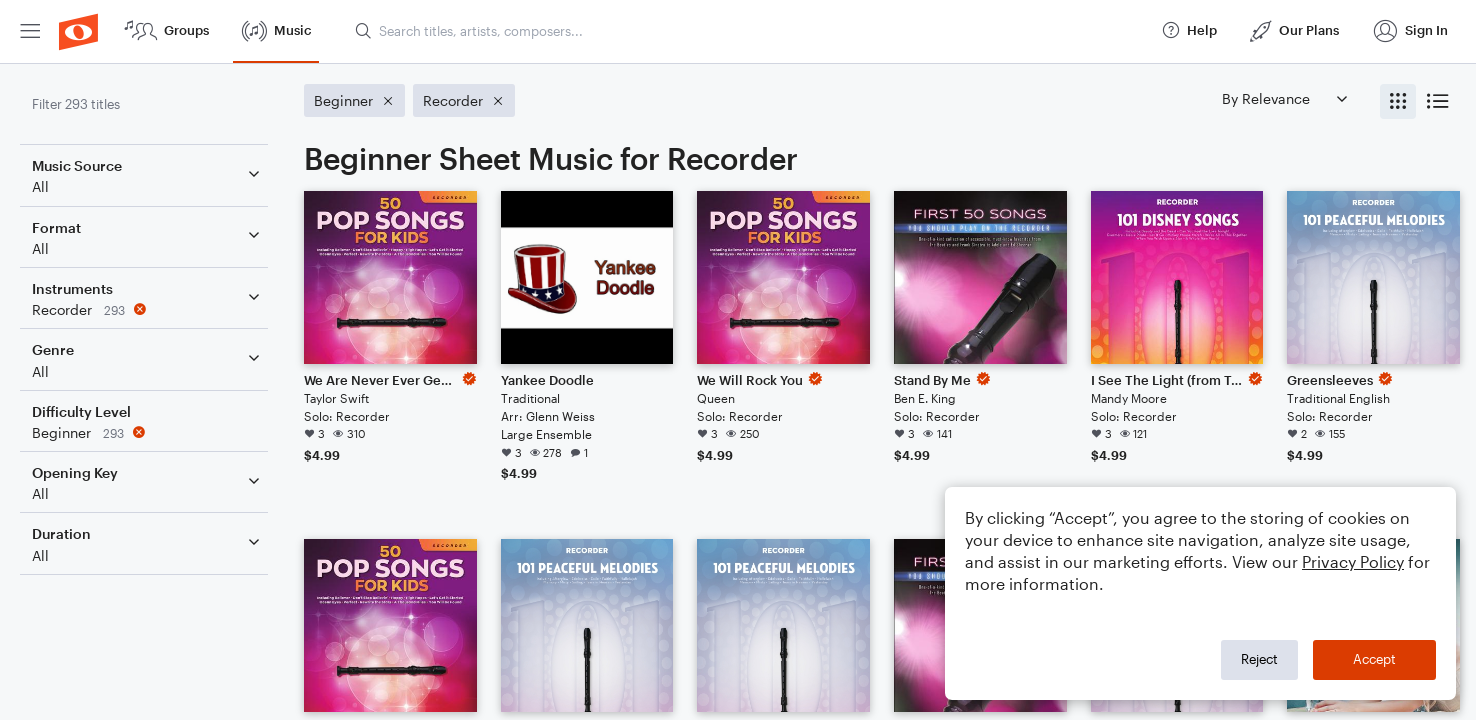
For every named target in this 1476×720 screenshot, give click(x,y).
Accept (1374, 659)
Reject (1259, 659)
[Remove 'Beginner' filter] (148, 432)
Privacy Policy (1353, 561)
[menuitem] (30, 31)
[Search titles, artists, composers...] (749, 31)
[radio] (1398, 101)
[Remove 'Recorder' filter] (148, 309)
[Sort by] (1284, 98)
